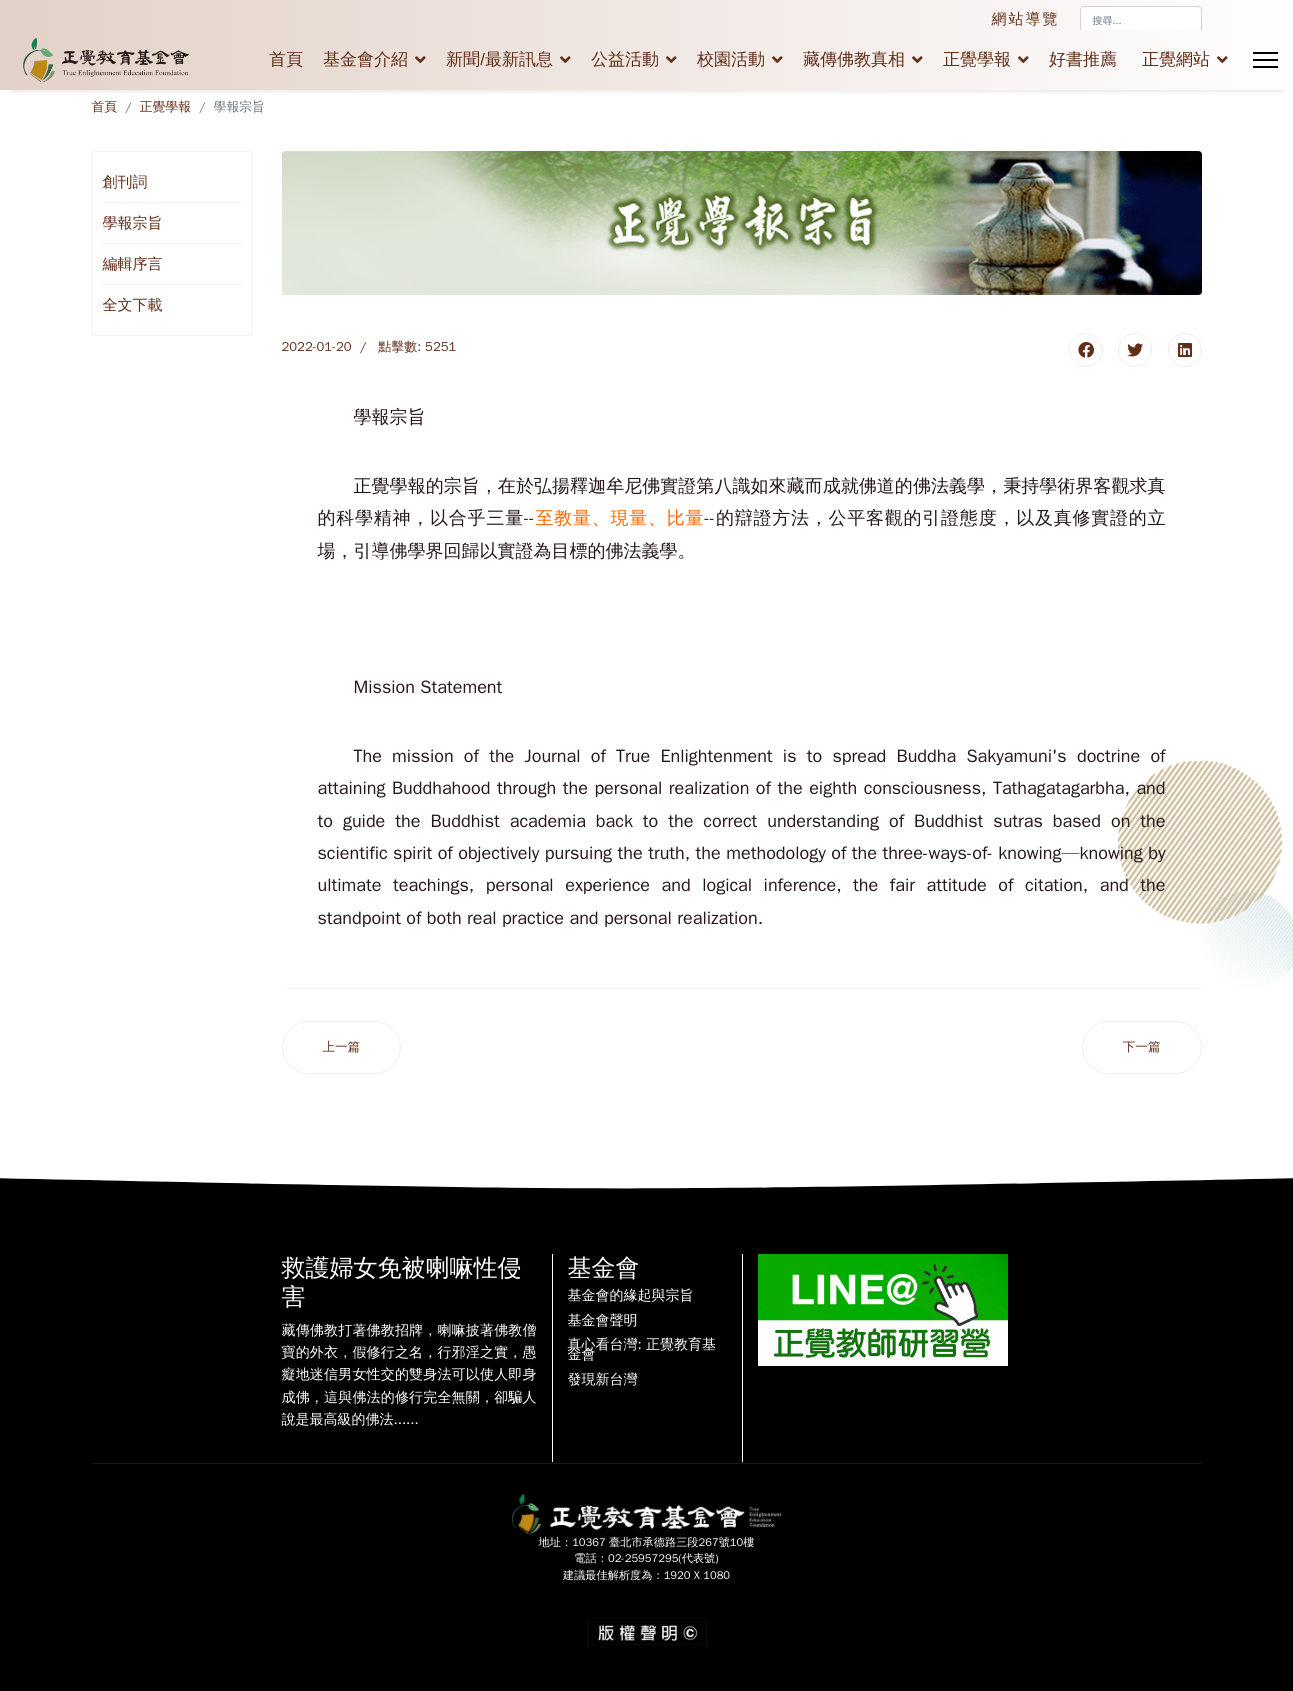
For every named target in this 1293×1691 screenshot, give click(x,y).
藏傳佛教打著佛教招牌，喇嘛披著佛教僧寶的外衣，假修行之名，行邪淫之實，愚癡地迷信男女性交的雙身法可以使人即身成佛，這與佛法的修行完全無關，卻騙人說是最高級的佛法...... (409, 1375)
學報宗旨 (133, 223)
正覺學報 (977, 59)
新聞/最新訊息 (499, 59)
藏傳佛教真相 (854, 59)
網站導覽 (1026, 19)
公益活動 (625, 59)
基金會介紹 (365, 59)
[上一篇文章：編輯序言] (342, 1047)
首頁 (286, 59)
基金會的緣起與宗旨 (631, 1296)
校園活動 (731, 59)
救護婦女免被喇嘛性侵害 (402, 1282)
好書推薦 (1083, 59)
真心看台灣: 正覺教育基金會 (642, 1350)
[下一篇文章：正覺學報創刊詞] (1142, 1047)
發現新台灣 (603, 1380)
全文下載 (133, 305)
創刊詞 (125, 182)
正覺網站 (1176, 59)
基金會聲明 (603, 1321)
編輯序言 (133, 264)
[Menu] (1265, 60)
